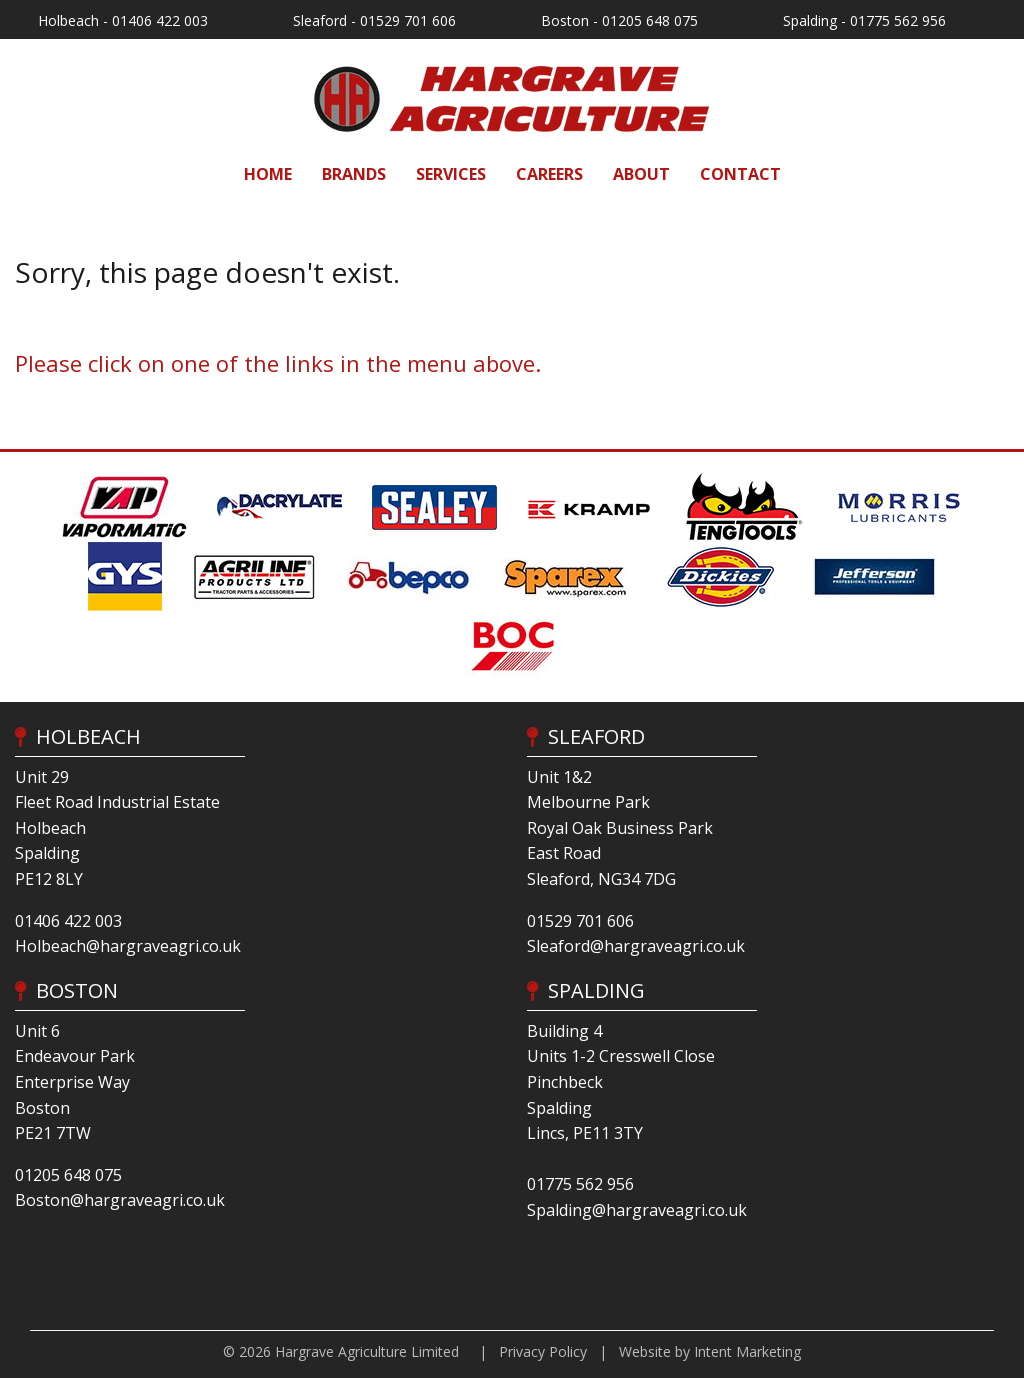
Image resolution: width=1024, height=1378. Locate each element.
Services (451, 174)
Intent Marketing (747, 1351)
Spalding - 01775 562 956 (864, 20)
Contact (740, 174)
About (641, 174)
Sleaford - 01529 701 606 (374, 20)
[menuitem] (268, 174)
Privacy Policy (543, 1351)
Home (268, 174)
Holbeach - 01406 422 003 (123, 20)
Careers (549, 174)
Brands (354, 174)
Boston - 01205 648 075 (619, 20)
